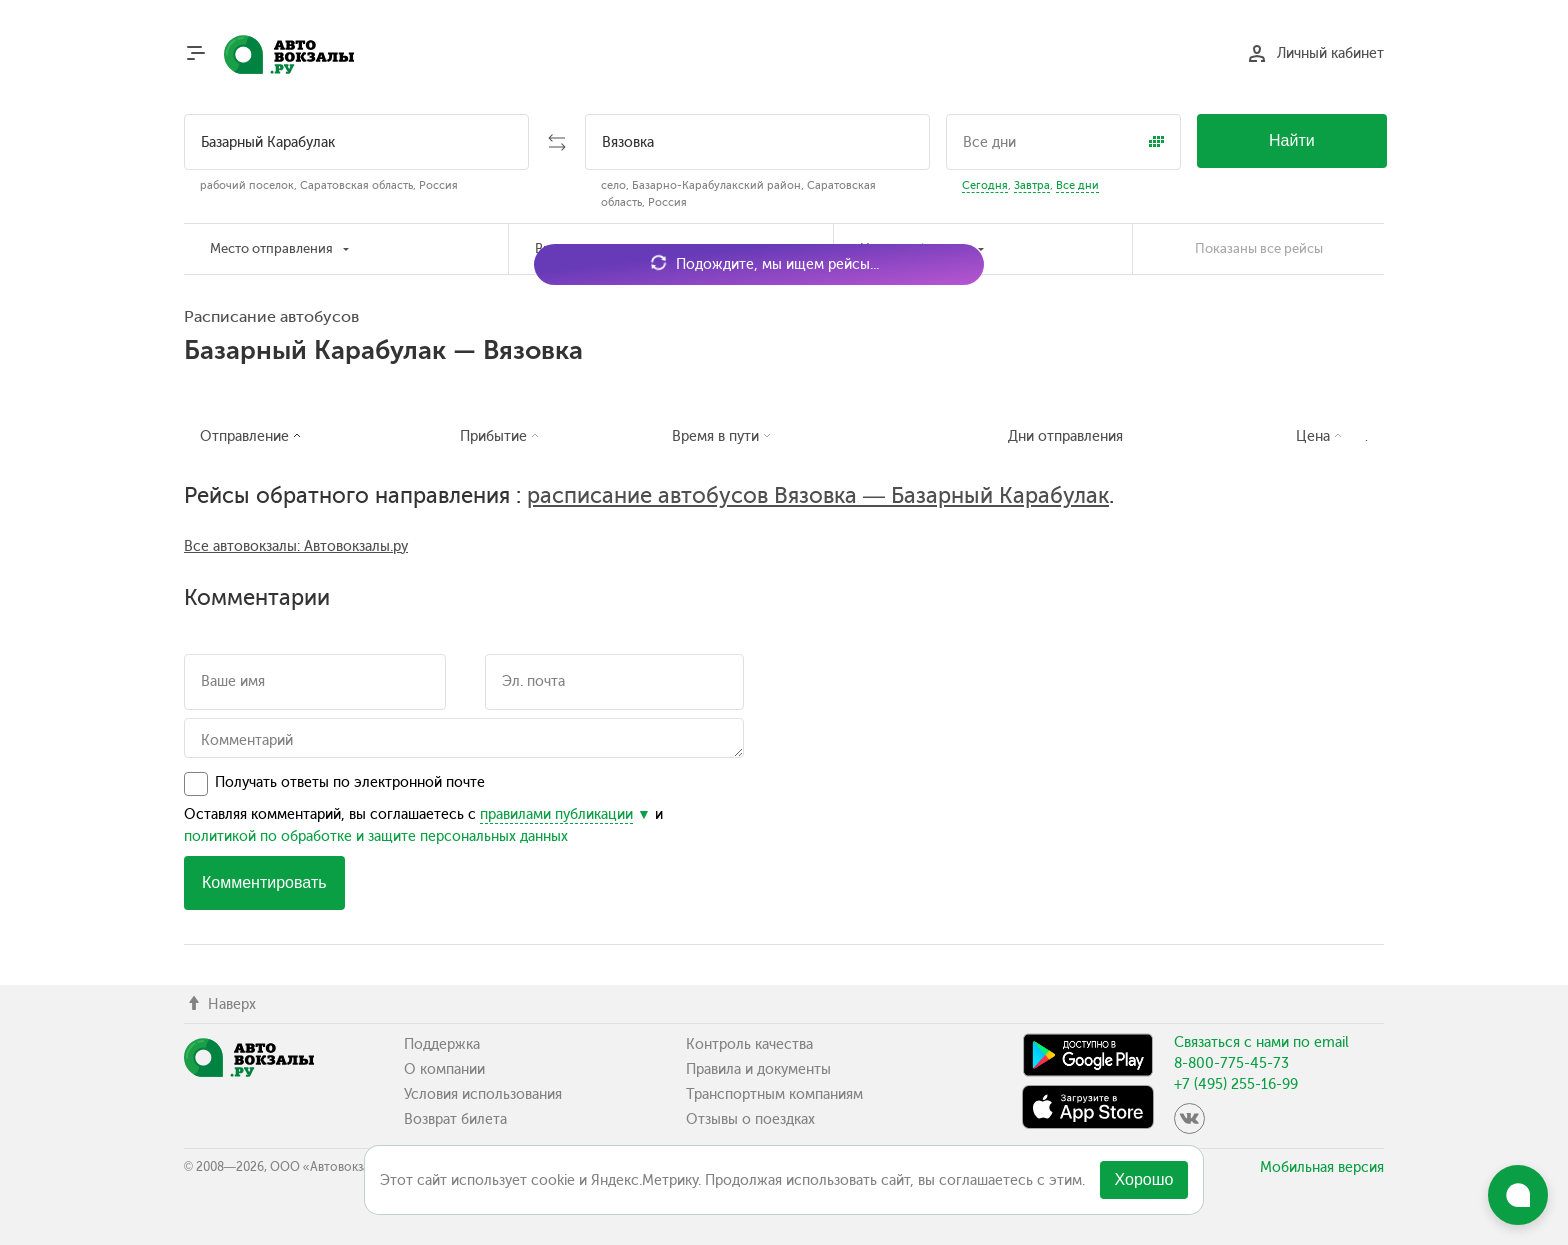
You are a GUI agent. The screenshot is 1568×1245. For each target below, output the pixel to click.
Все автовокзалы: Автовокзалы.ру (296, 546)
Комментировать (264, 882)
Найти (1292, 140)
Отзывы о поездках (750, 1119)
